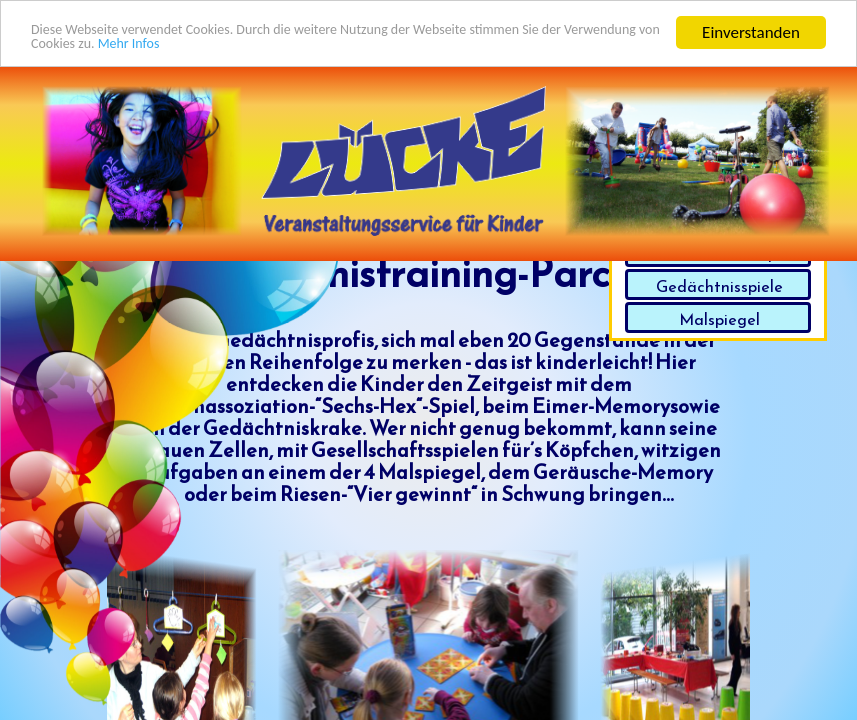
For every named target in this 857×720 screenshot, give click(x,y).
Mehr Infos (297, 49)
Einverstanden (751, 31)
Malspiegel (719, 319)
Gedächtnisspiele (719, 286)
